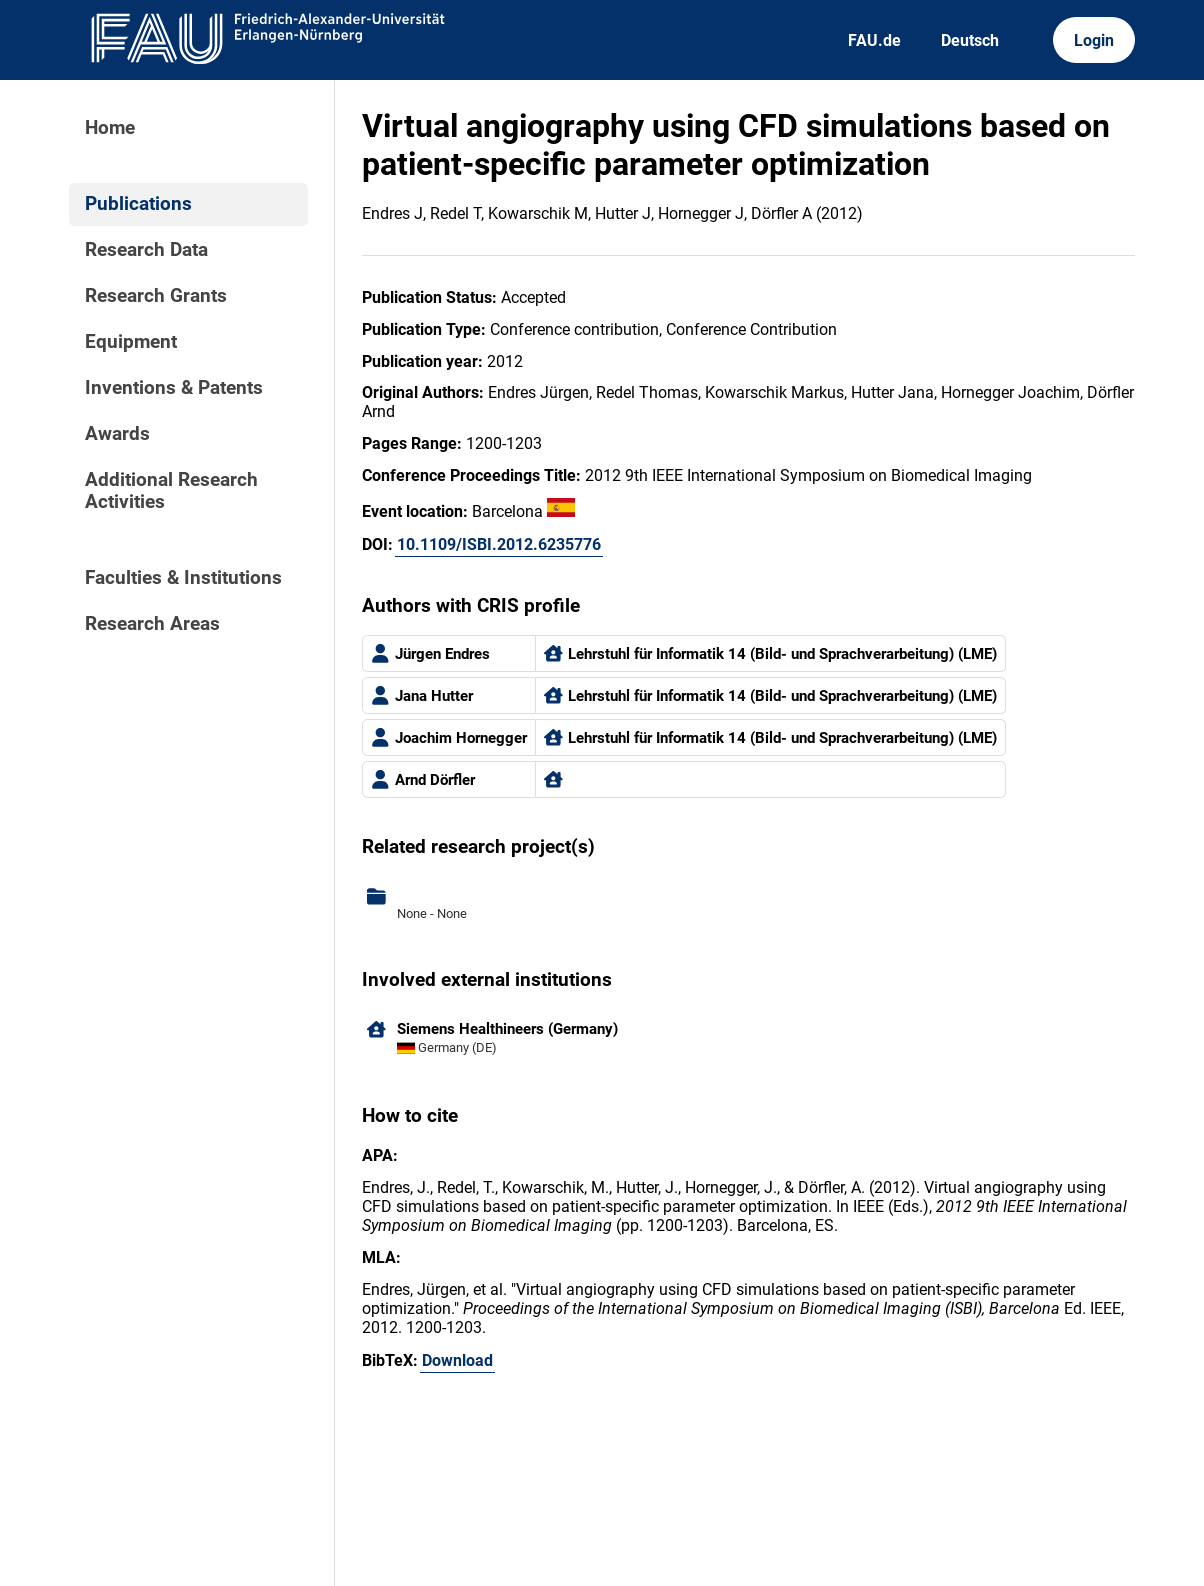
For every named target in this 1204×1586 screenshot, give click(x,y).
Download (457, 1360)
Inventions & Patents (174, 388)
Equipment (131, 342)
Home (110, 128)
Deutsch (970, 40)
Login (1094, 40)
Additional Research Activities (171, 491)
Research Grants (156, 296)
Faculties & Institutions (183, 578)
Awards (117, 434)
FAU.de (874, 40)
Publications (138, 204)
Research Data (146, 250)
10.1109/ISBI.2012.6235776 (499, 544)
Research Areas (152, 624)
